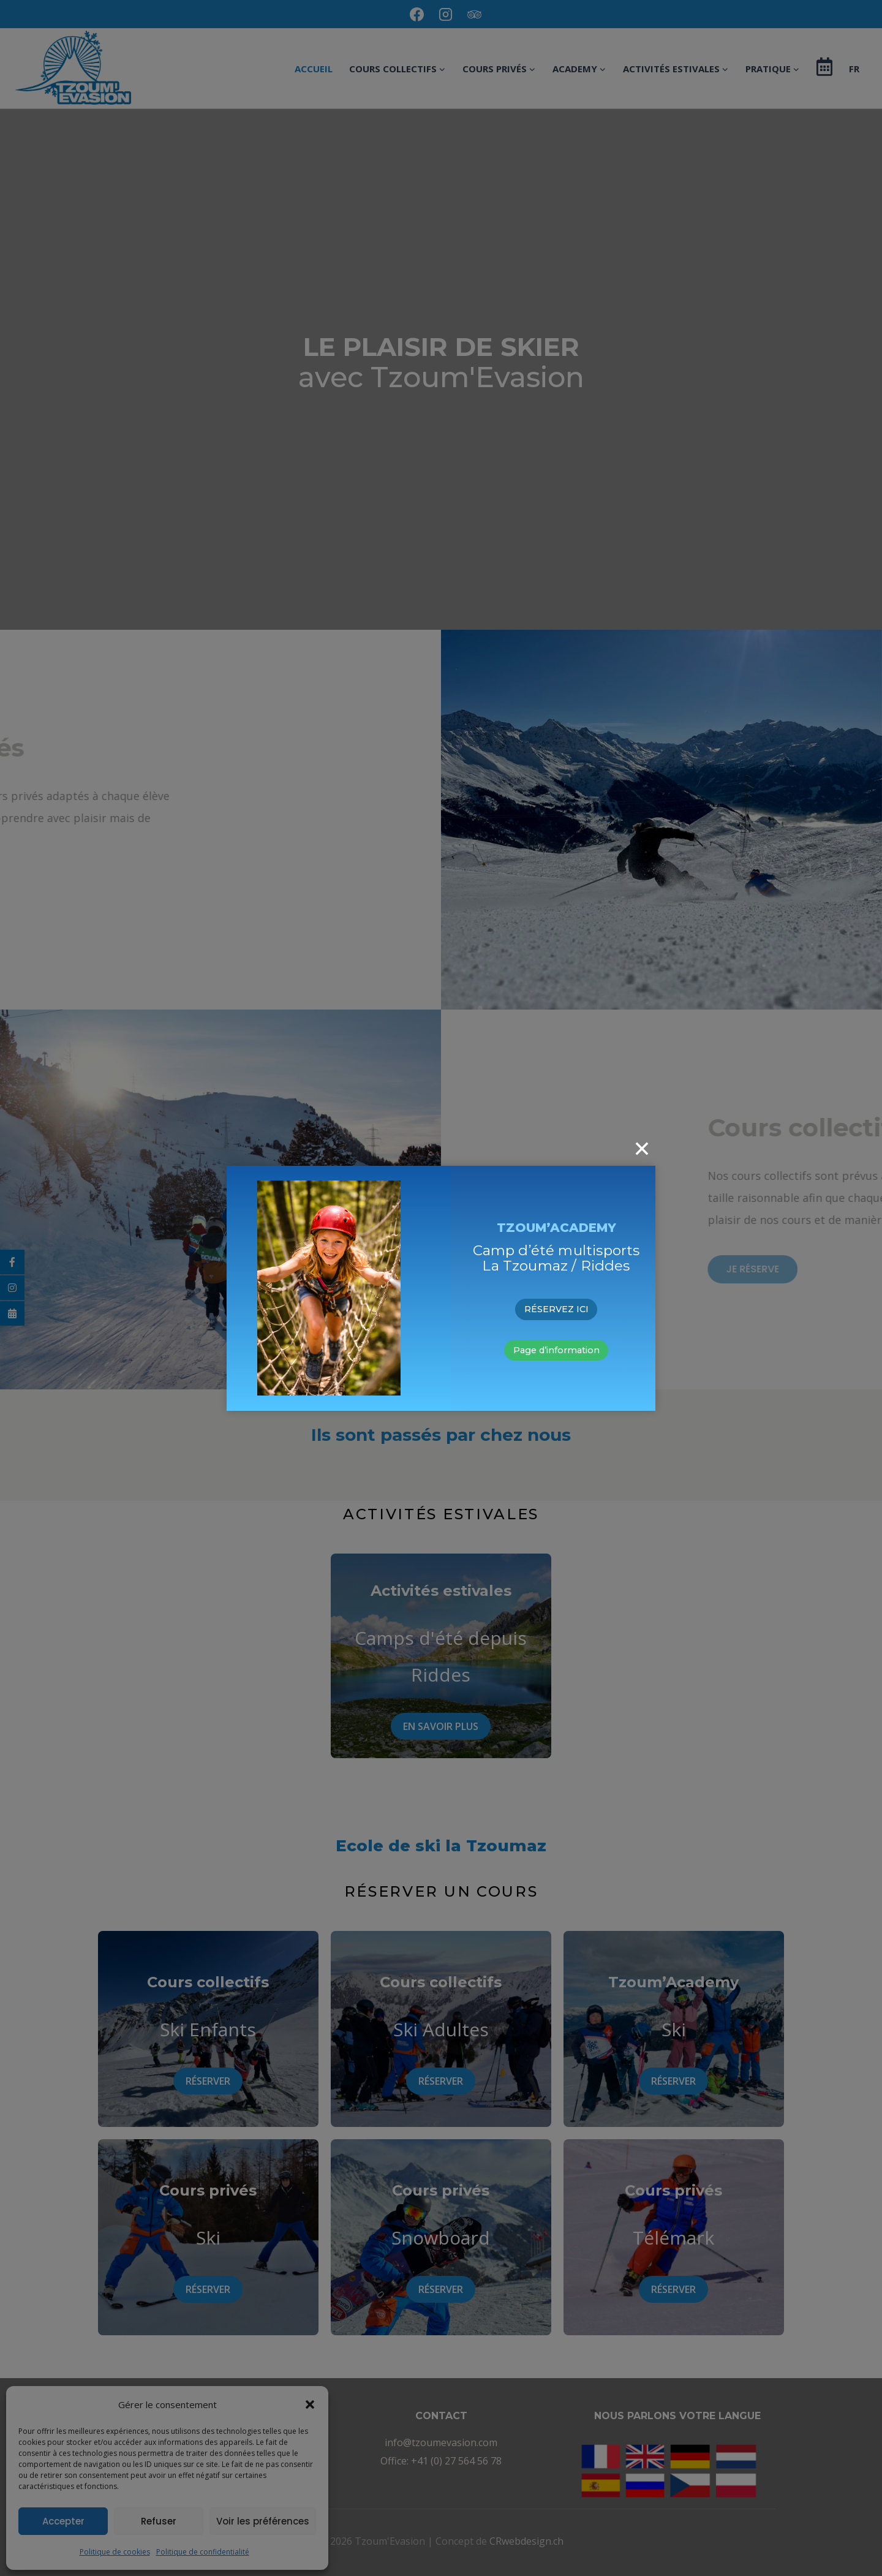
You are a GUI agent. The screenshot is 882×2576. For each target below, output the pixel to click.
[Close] (641, 1149)
